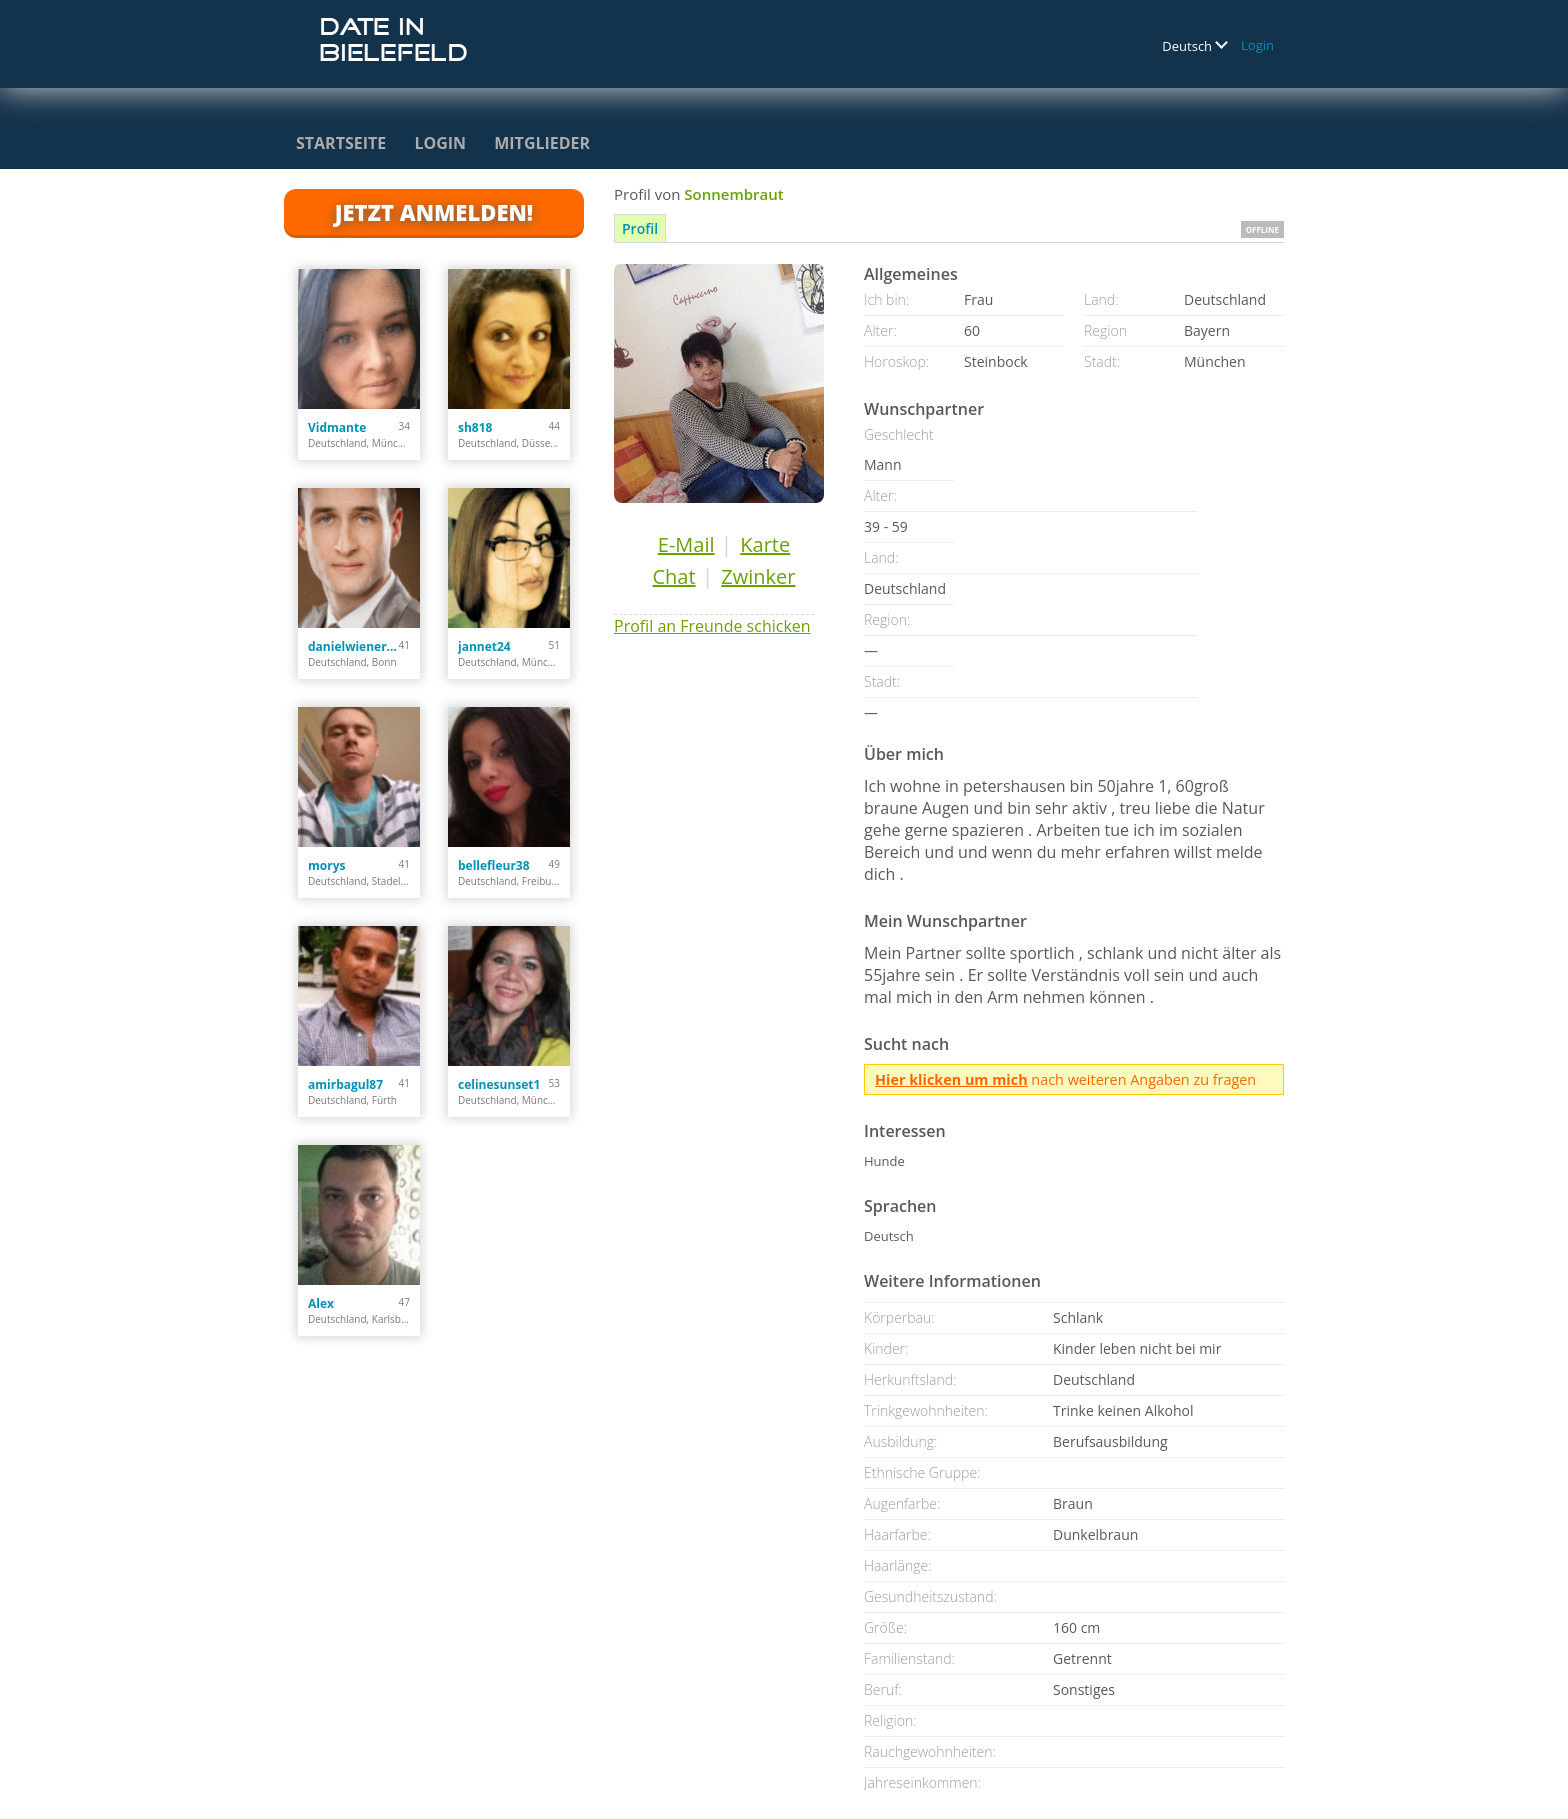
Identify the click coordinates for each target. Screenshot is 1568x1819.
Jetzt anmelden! (434, 212)
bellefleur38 (494, 865)
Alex (321, 1303)
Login (1257, 45)
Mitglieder (542, 143)
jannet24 (484, 646)
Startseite (341, 143)
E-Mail (686, 544)
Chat (673, 576)
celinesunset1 (499, 1084)
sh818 (475, 427)
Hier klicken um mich (951, 1079)
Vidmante (337, 427)
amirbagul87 (345, 1084)
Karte (765, 544)
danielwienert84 (353, 646)
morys (326, 865)
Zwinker (758, 576)
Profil (640, 228)
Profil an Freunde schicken (712, 626)
